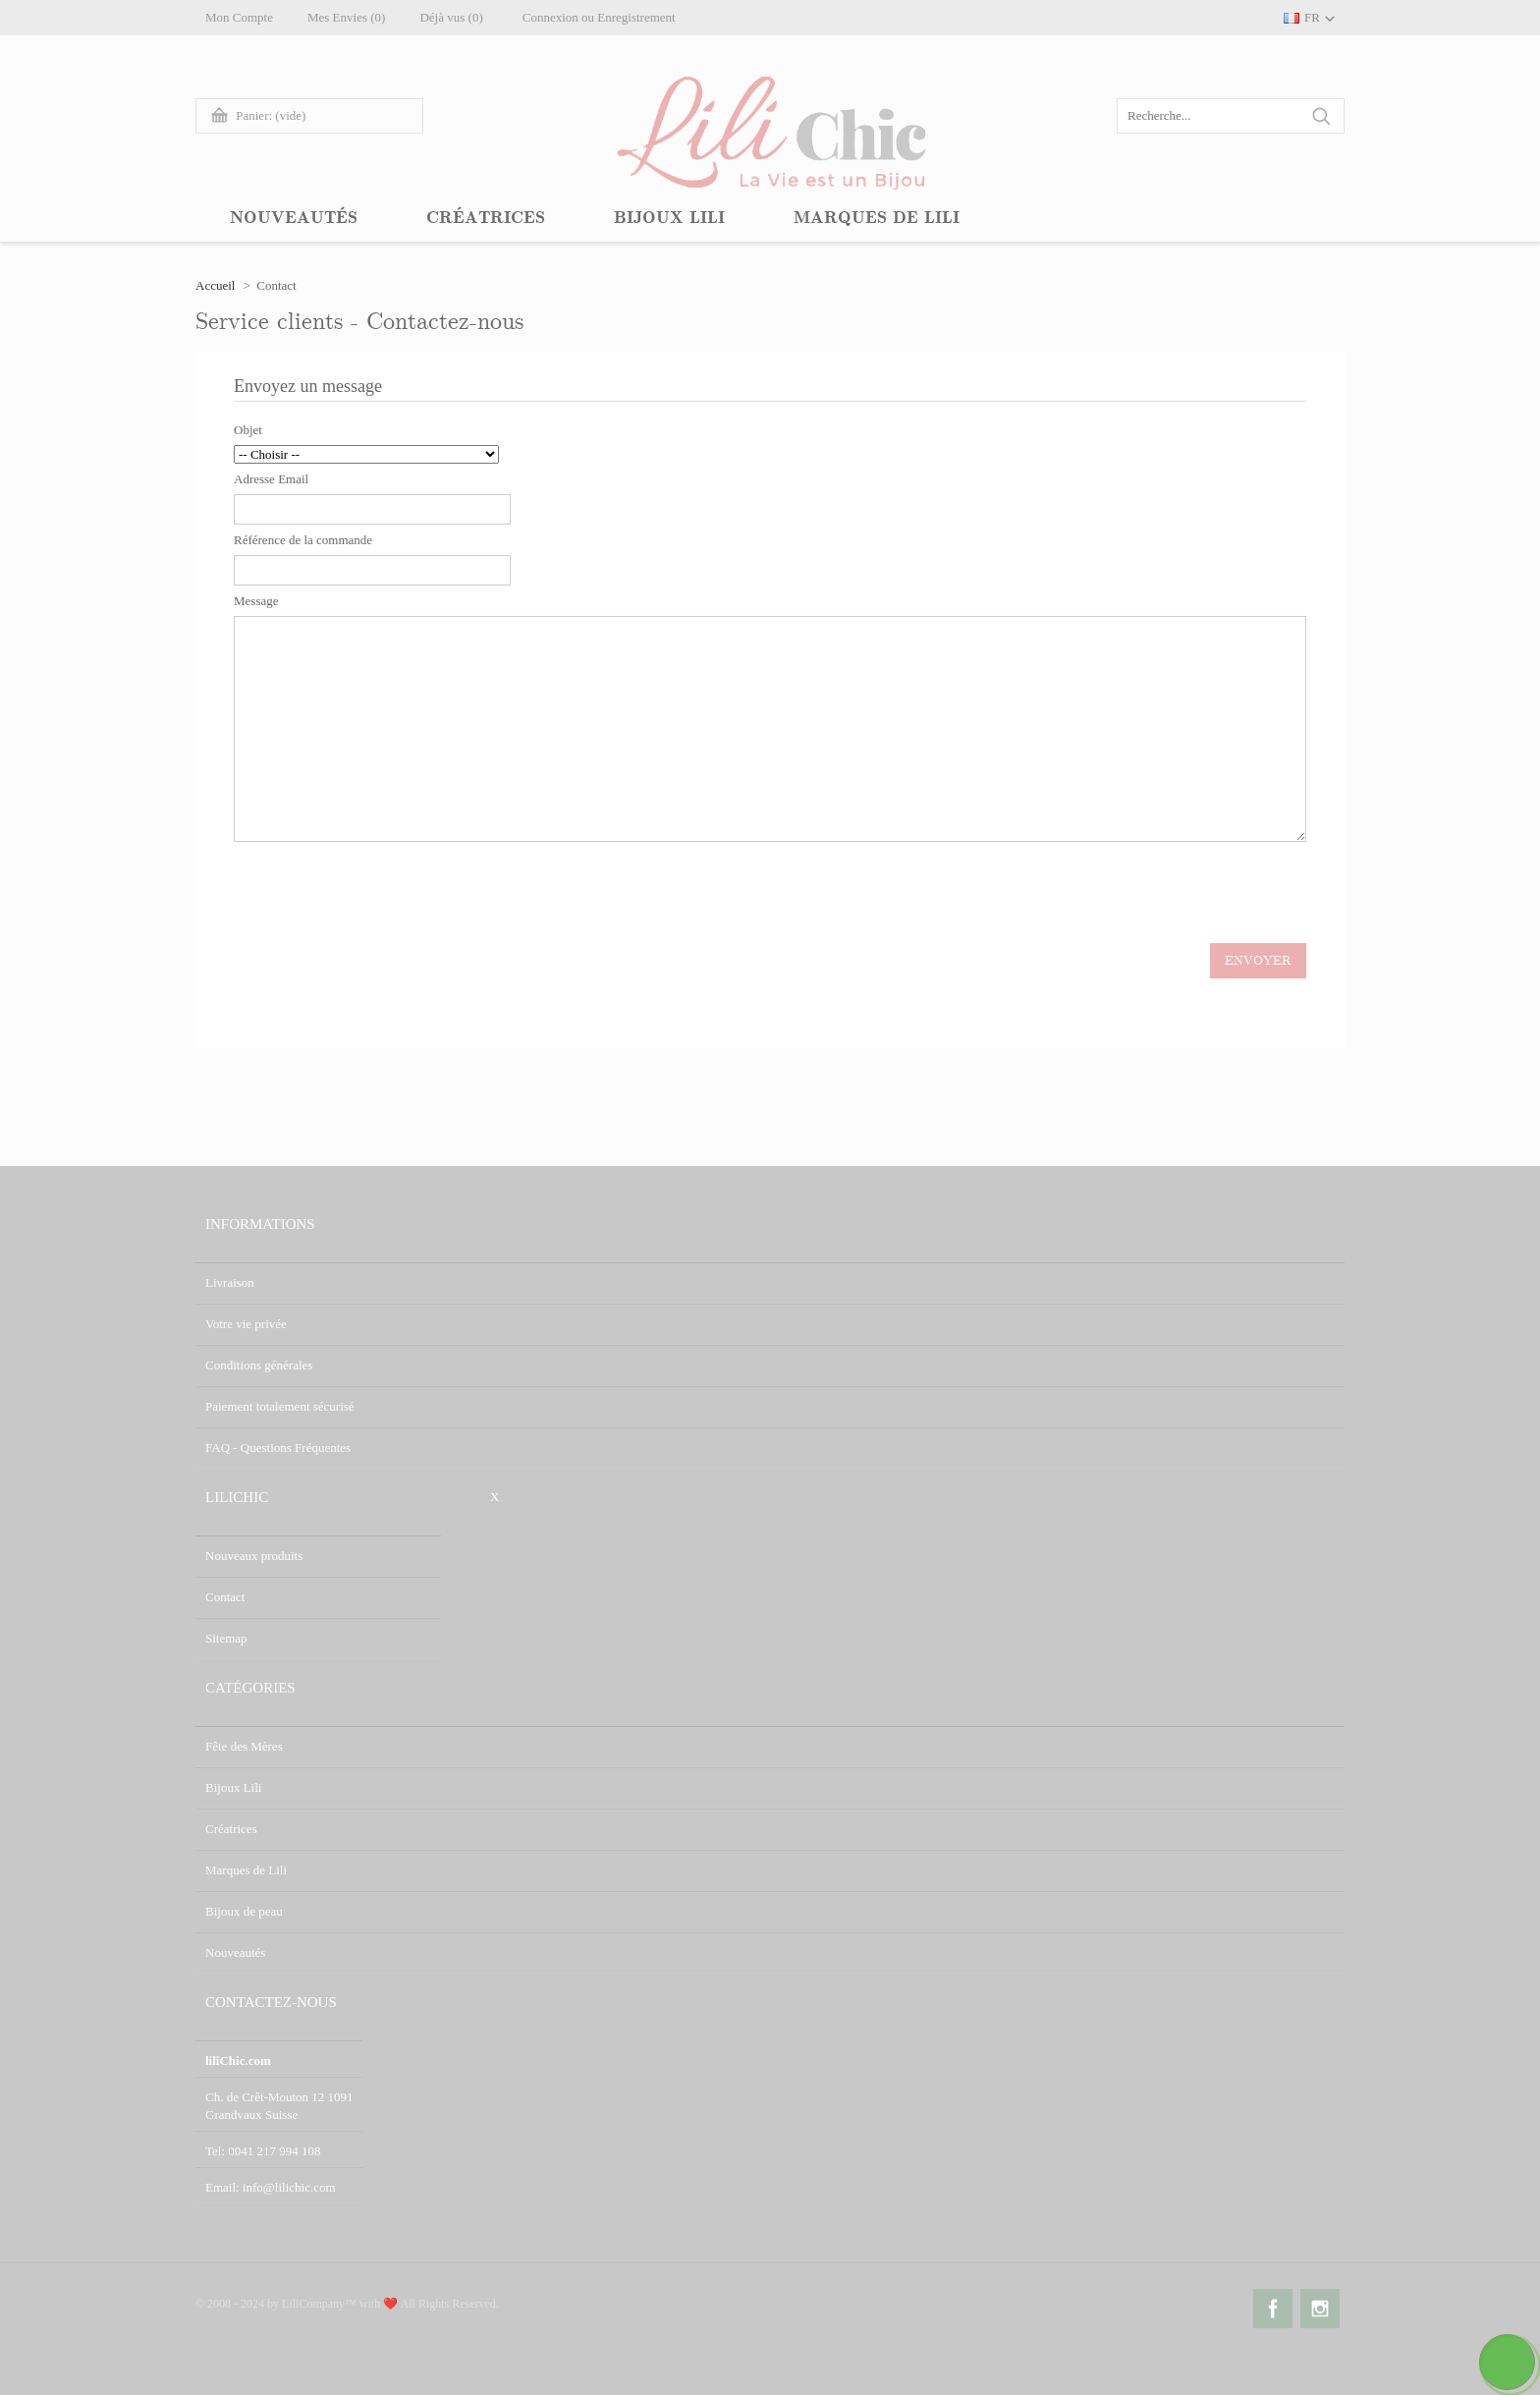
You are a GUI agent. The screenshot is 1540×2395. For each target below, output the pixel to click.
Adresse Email (271, 479)
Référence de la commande (303, 539)
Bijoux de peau (244, 1911)
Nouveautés (235, 1952)
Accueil (215, 285)
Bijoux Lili (233, 1787)
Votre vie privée (246, 1323)
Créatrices (231, 1828)
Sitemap (226, 1638)
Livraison (229, 1282)
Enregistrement (636, 17)
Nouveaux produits (253, 1555)
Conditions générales (258, 1365)
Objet (248, 429)
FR (1312, 17)
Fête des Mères (244, 1746)
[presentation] (383, 892)
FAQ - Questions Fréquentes (278, 1447)
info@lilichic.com (289, 2187)
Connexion (550, 17)
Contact (225, 1596)
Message (256, 600)
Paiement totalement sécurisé (280, 1406)
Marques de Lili (246, 1870)
